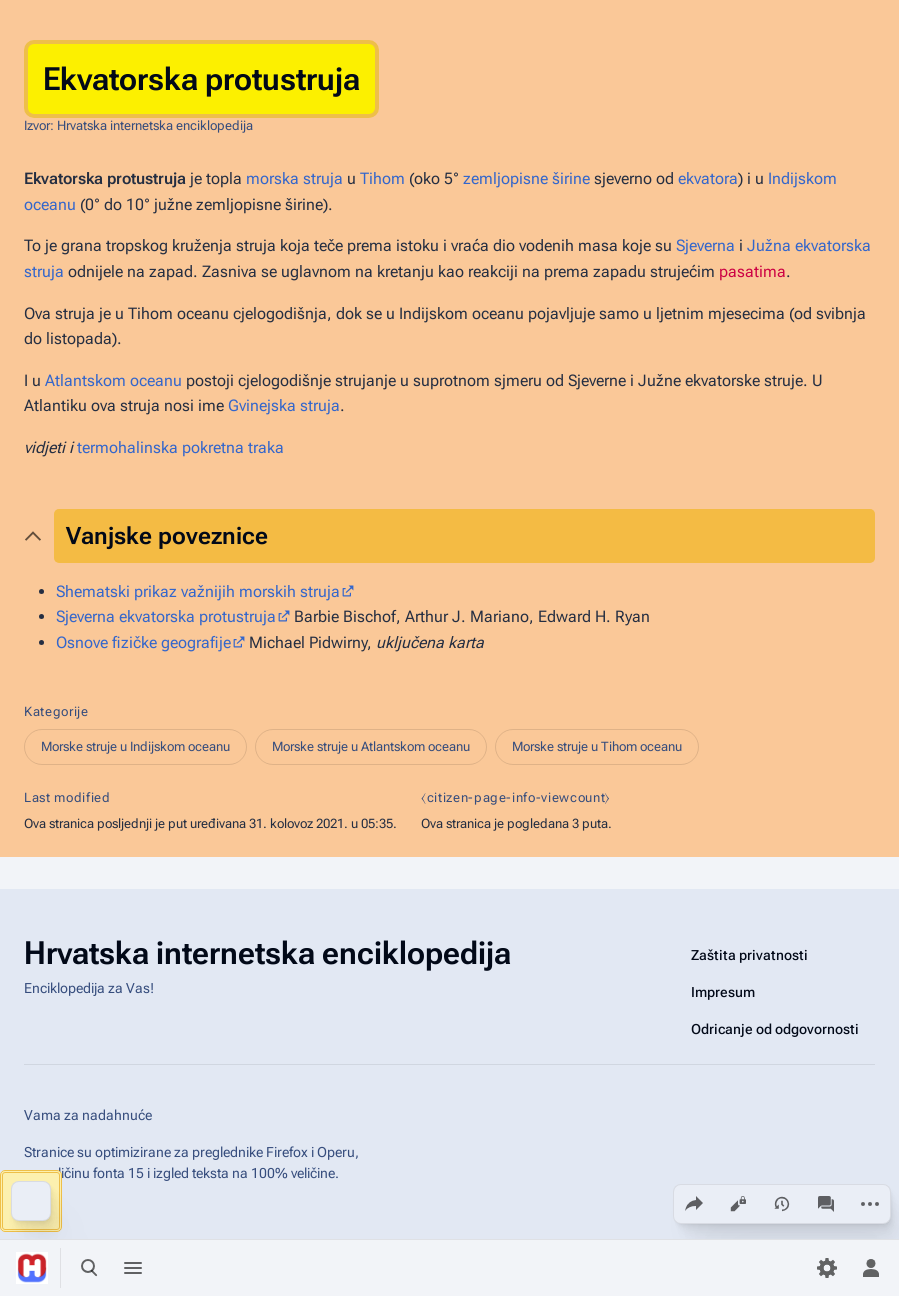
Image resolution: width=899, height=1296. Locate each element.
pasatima (752, 271)
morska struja (294, 178)
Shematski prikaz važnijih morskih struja (198, 591)
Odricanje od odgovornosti (775, 1029)
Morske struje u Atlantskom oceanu (371, 746)
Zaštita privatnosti (749, 955)
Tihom (382, 178)
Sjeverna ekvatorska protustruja (166, 616)
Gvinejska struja (284, 405)
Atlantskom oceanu (113, 380)
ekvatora (708, 178)
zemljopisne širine (526, 178)
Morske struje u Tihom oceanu (597, 746)
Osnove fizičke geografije (143, 642)
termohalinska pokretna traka (180, 447)
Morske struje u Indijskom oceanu (135, 746)
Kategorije (56, 711)
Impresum (723, 992)
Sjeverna (705, 245)
